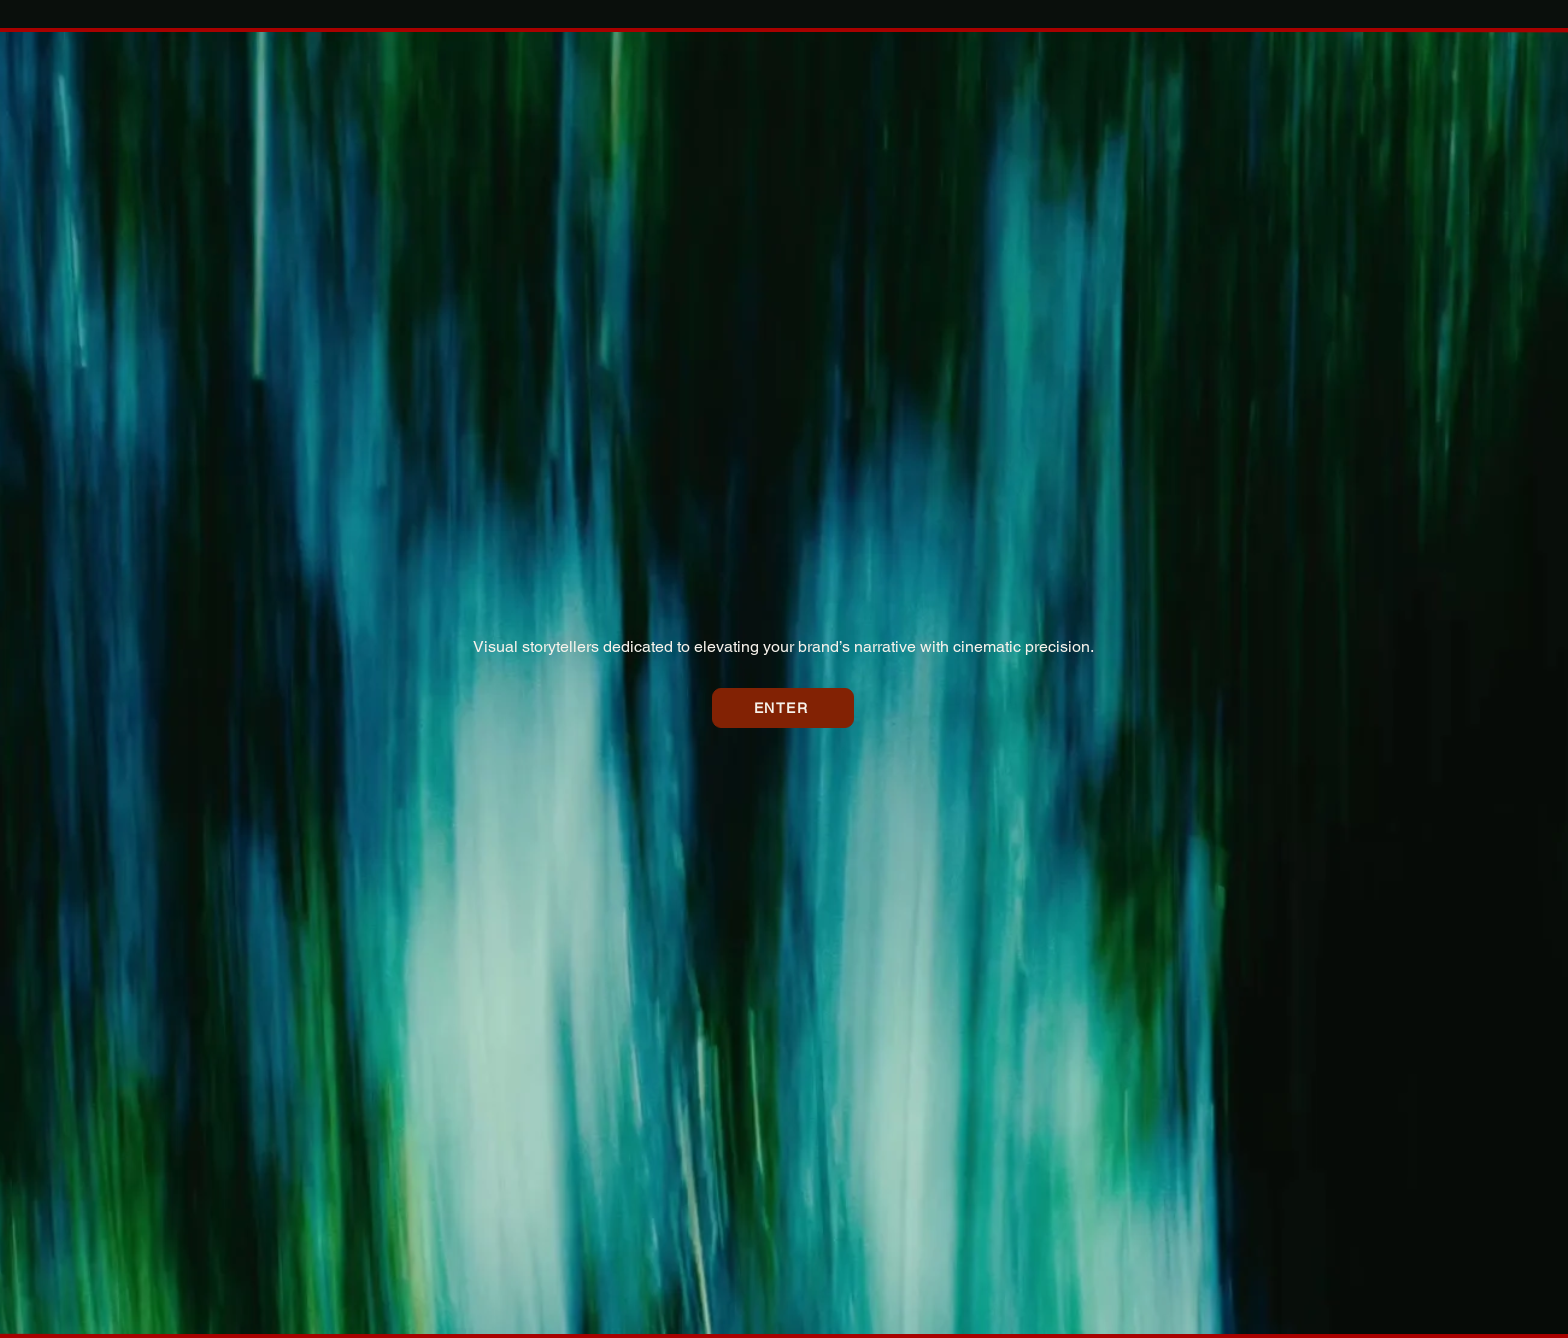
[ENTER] (783, 708)
